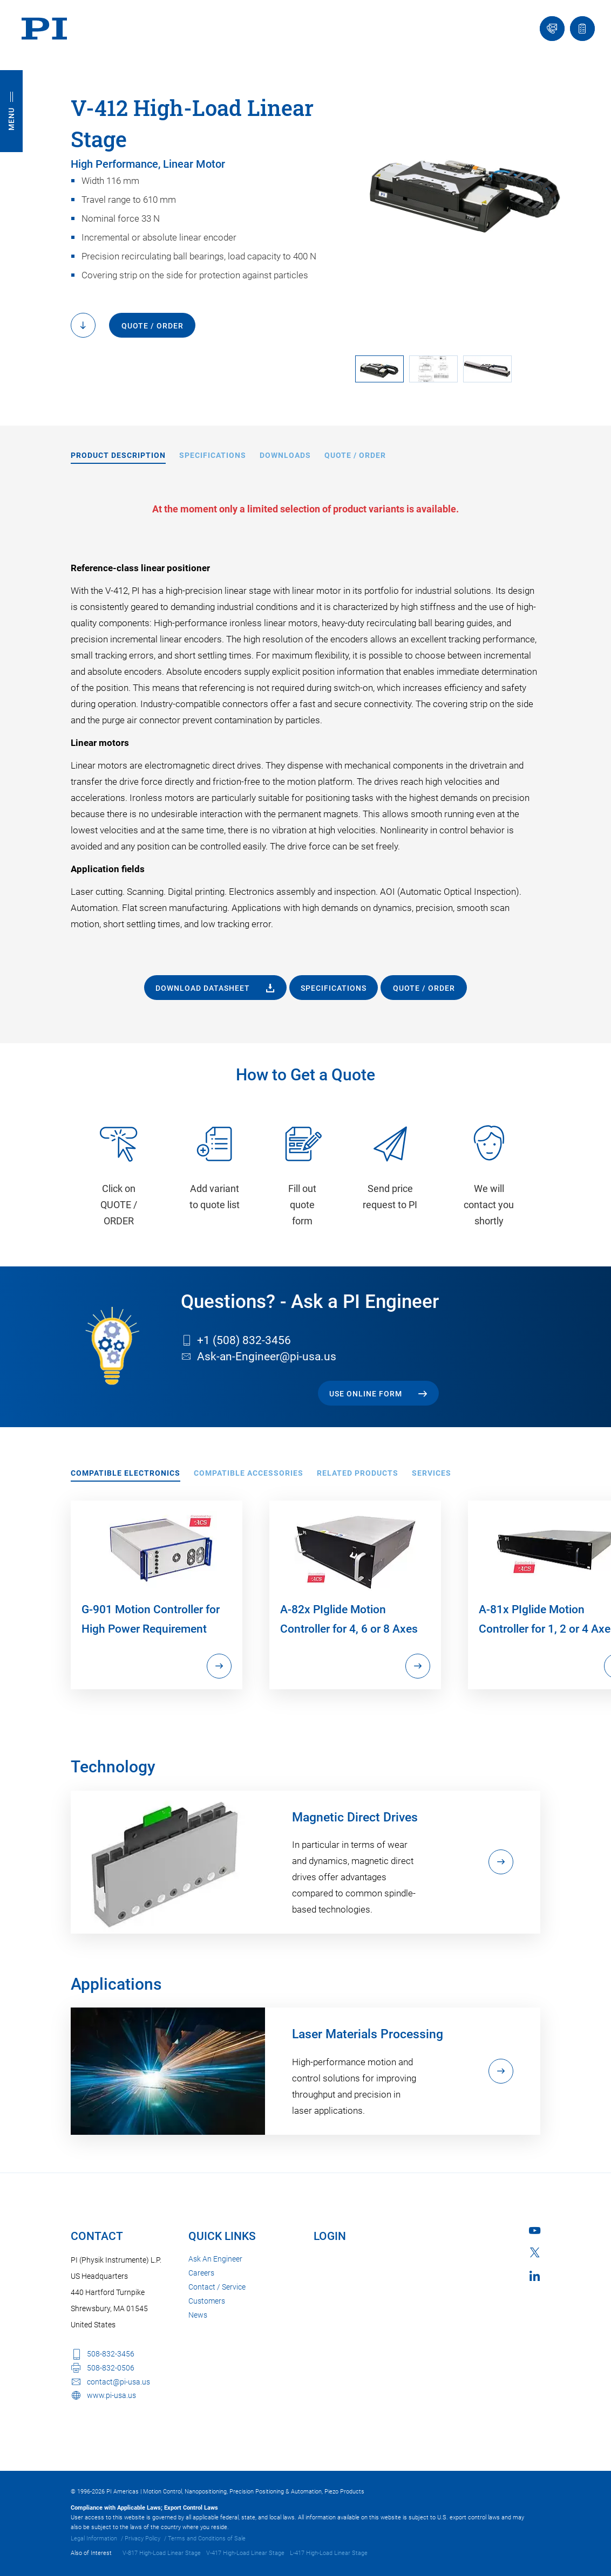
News (197, 2315)
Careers (201, 2273)
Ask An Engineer (215, 2259)
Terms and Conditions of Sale (207, 2538)
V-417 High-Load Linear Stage (245, 2553)
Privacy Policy (142, 2538)
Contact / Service (217, 2287)
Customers (206, 2301)
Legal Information (94, 2538)
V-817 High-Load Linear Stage (162, 2553)
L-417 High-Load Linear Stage (329, 2553)
